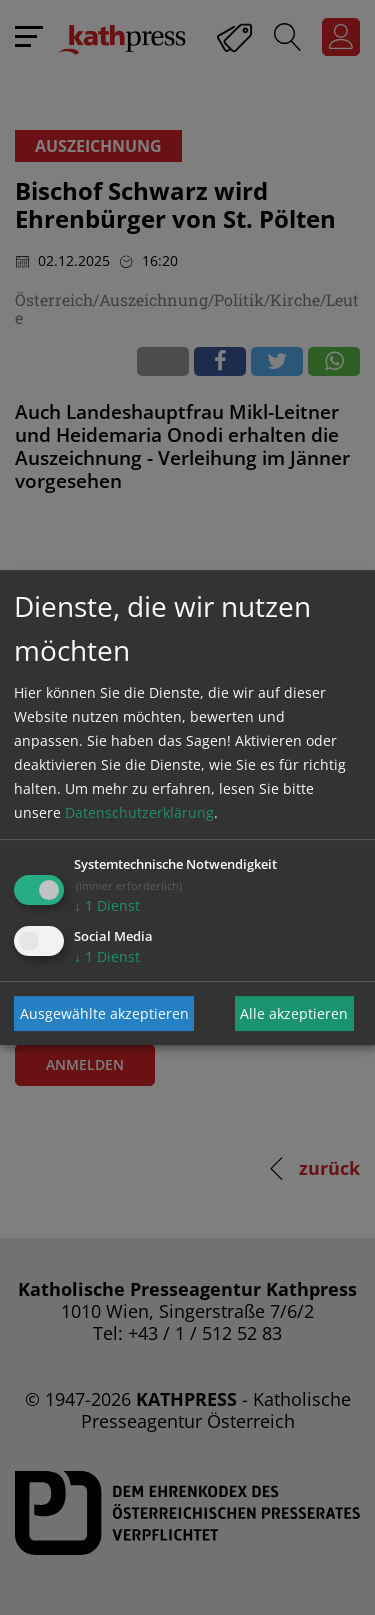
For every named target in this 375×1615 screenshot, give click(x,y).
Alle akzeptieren (294, 1013)
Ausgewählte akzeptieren (104, 1013)
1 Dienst (107, 905)
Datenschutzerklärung (139, 812)
